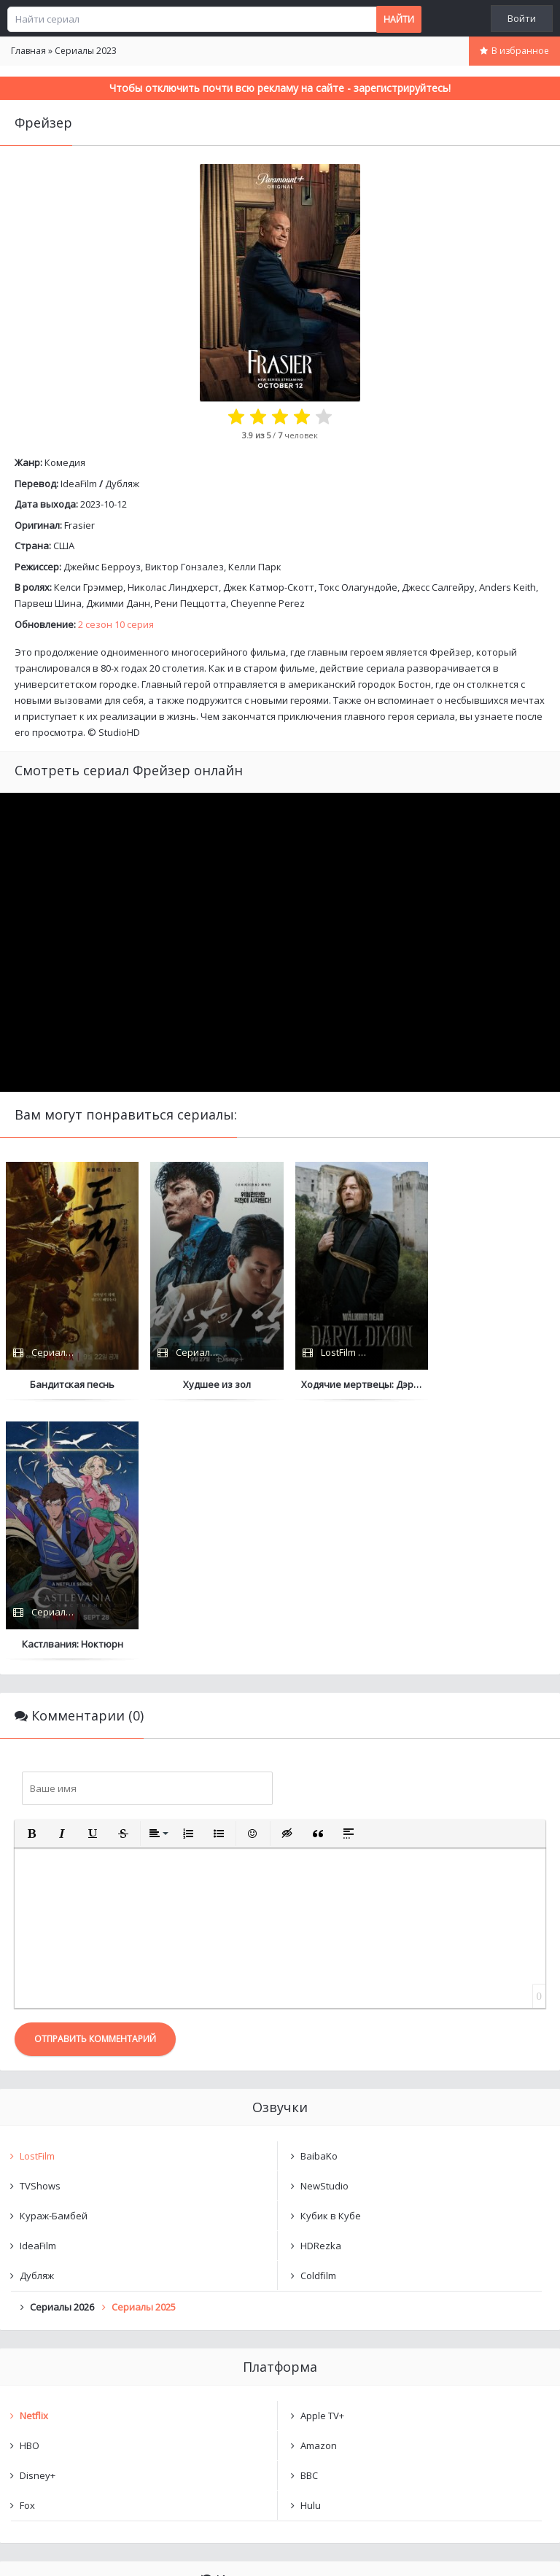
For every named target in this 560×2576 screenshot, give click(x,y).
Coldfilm (318, 2016)
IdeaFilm (79, 483)
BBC (309, 2216)
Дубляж (122, 483)
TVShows (40, 1926)
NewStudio (324, 1926)
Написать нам (52, 2550)
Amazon (318, 2186)
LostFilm (37, 1897)
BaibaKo (319, 1897)
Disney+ (37, 2216)
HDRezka (320, 1986)
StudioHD (119, 732)
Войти (522, 18)
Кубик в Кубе (330, 1956)
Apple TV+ (322, 2156)
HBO (29, 2186)
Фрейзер (55, 2362)
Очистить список (280, 2400)
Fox (27, 2246)
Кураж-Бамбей (54, 1956)
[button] (31, 1574)
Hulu (310, 2246)
